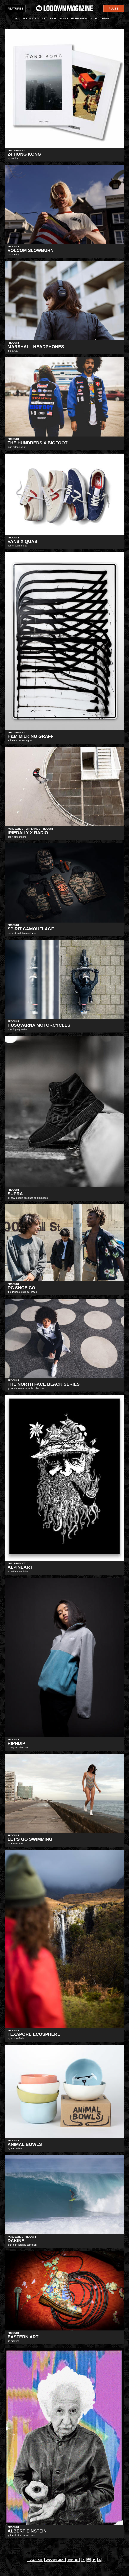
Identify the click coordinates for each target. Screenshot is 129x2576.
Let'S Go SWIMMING (30, 1839)
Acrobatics (30, 18)
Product (108, 18)
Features (15, 8)
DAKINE (16, 2240)
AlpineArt (20, 1567)
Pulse (114, 8)
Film (53, 18)
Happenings (79, 18)
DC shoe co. (22, 1287)
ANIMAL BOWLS (25, 2144)
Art (44, 18)
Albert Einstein (27, 2530)
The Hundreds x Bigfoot (38, 442)
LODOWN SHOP (55, 2559)
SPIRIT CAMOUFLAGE (31, 928)
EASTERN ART (23, 2336)
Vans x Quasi (23, 541)
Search (35, 2559)
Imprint (73, 2559)
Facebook (83, 2560)
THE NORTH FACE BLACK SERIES (44, 1384)
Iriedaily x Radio (28, 832)
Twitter (94, 2560)
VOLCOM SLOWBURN (31, 250)
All (16, 18)
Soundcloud (99, 2560)
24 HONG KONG (24, 154)
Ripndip (16, 1743)
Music (95, 18)
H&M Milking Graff (30, 736)
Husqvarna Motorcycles (39, 1025)
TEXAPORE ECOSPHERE (34, 2034)
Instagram (89, 2560)
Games (63, 18)
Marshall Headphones (36, 346)
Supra (15, 1193)
